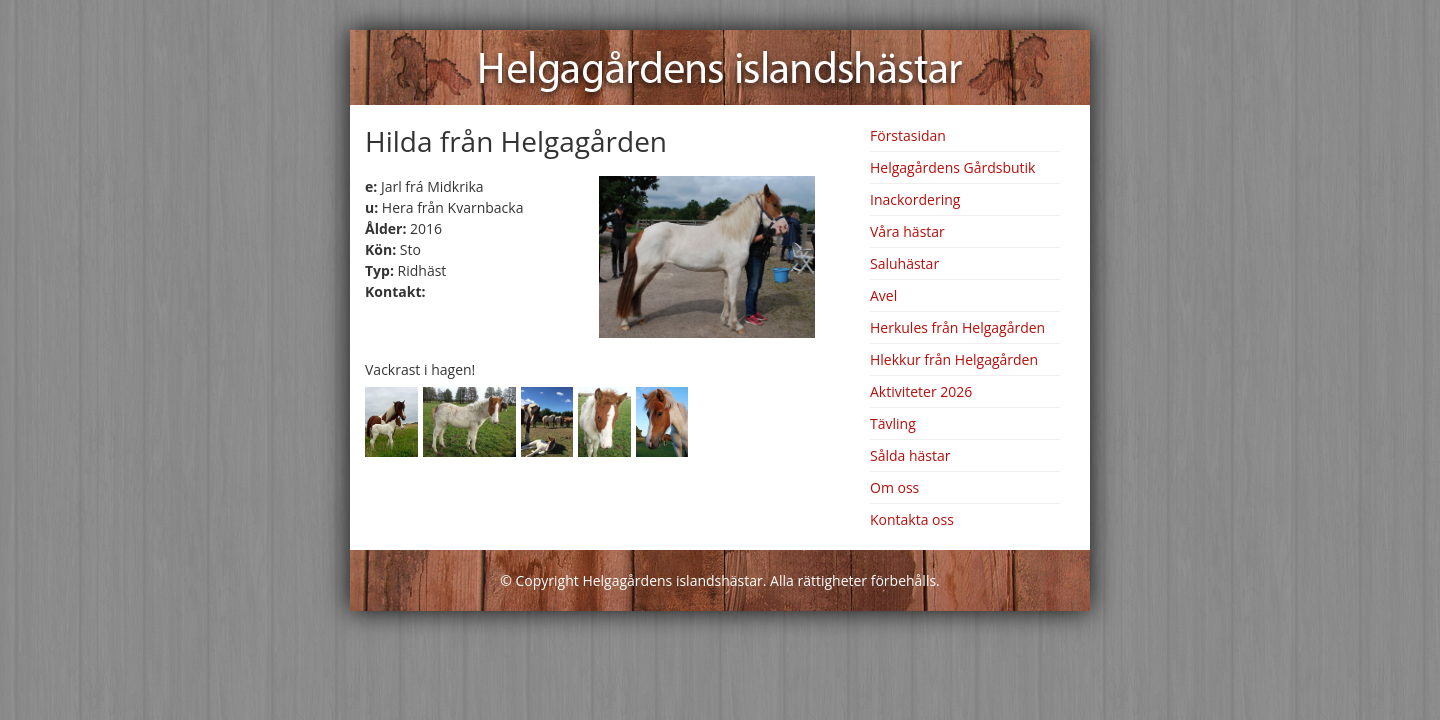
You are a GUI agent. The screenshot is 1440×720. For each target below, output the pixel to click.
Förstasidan (908, 135)
